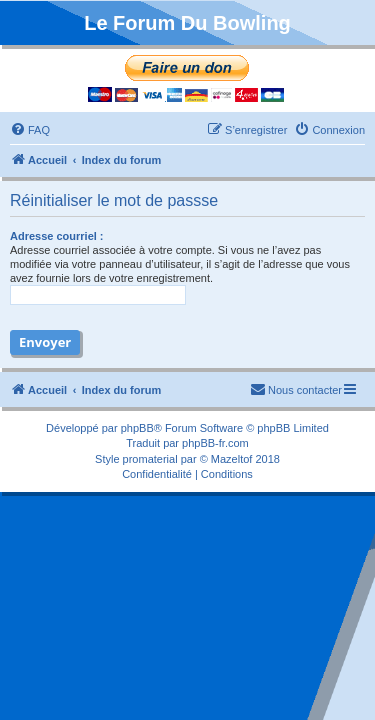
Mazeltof (232, 459)
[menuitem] (30, 130)
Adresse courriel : (57, 236)
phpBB (137, 428)
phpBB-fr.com (215, 443)
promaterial (150, 459)
